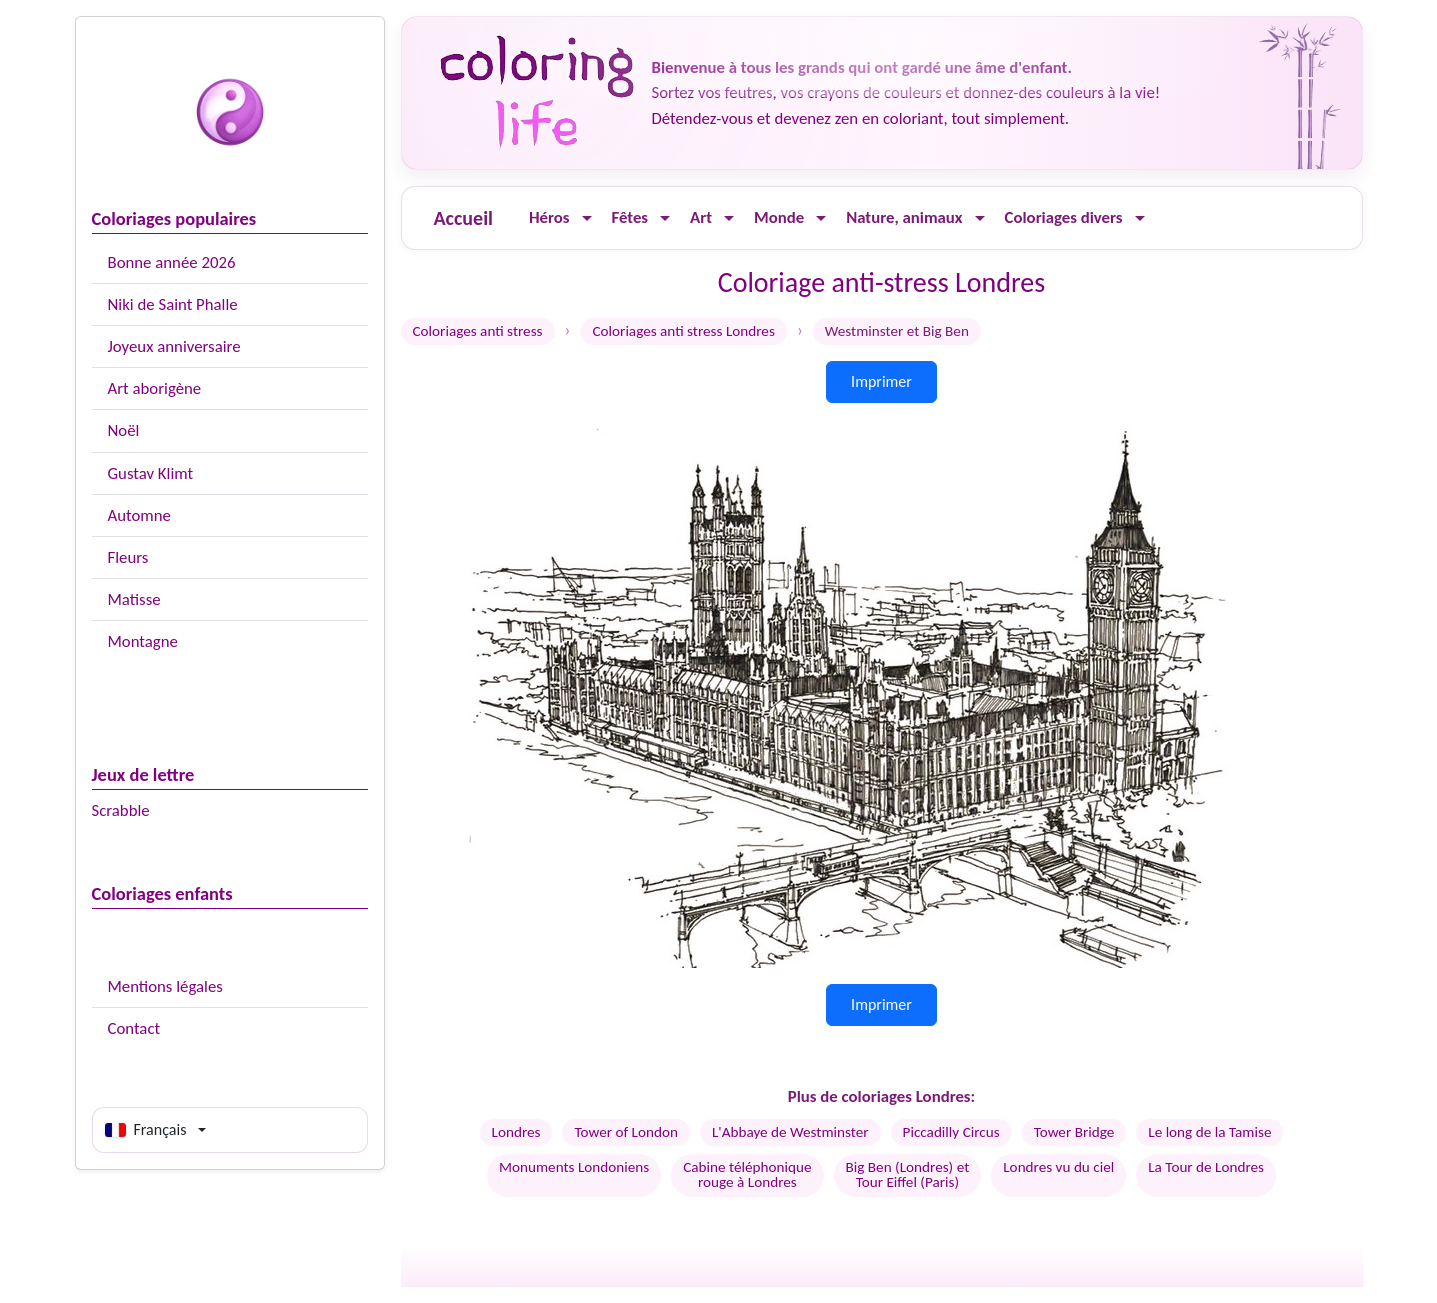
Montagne (143, 641)
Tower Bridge (1074, 1132)
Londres (516, 1132)
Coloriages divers (1064, 217)
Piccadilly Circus (951, 1132)
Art (701, 217)
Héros (549, 217)
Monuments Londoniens (574, 1167)
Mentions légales (165, 986)
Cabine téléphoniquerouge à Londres (747, 1174)
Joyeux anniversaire (174, 346)
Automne (139, 515)
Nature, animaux (904, 217)
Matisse (134, 599)
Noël (124, 430)
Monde (779, 217)
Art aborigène (155, 388)
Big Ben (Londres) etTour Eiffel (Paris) (908, 1174)
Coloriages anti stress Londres (683, 331)
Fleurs (128, 557)
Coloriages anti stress (478, 331)
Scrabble (121, 810)
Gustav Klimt (151, 473)
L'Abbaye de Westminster (790, 1132)
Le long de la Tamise (1209, 1132)
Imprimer (881, 381)
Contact (134, 1028)
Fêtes (630, 217)
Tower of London (625, 1132)
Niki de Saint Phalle (173, 304)
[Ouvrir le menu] (587, 218)
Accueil (463, 218)
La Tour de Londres (1206, 1167)
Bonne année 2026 (172, 262)
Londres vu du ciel (1058, 1167)
